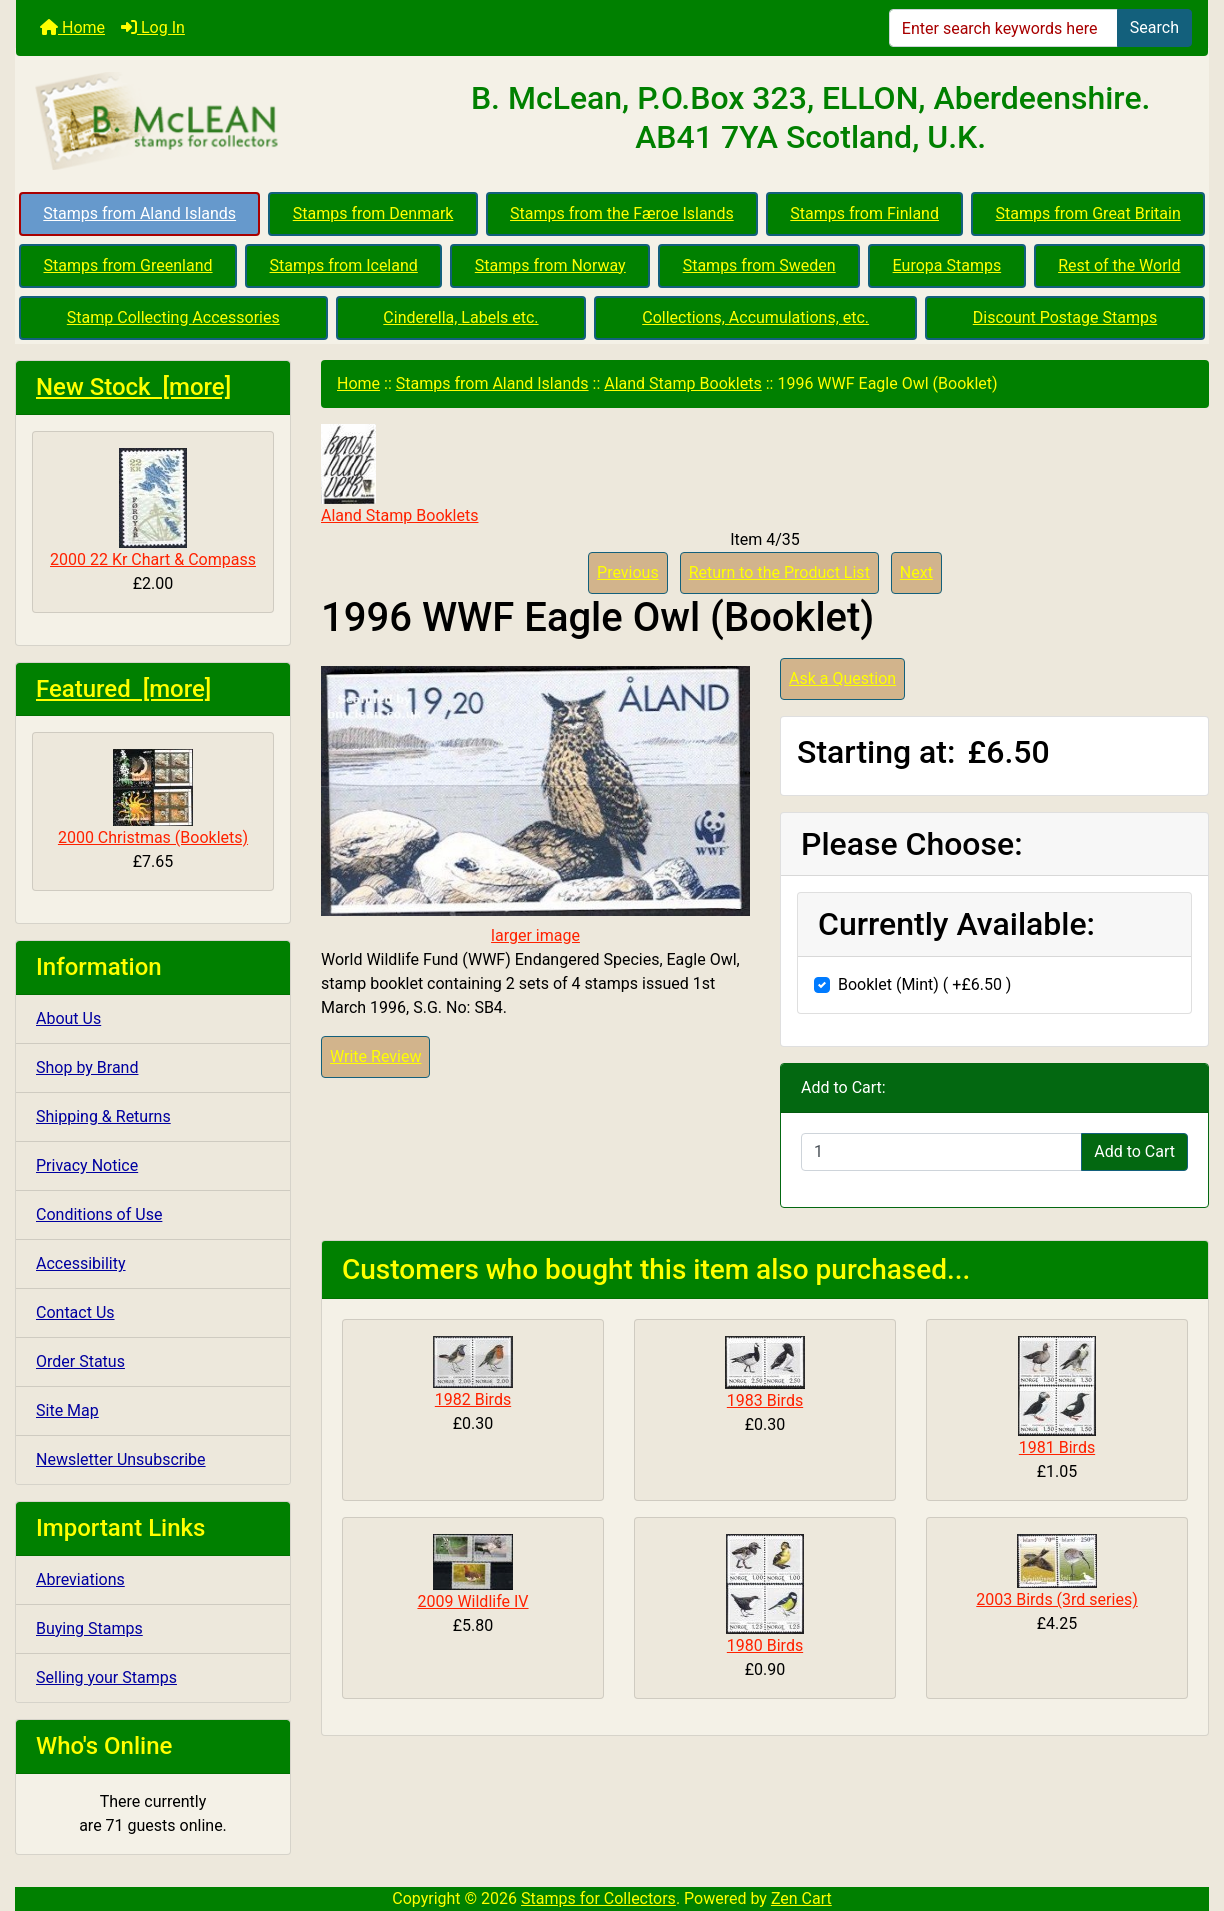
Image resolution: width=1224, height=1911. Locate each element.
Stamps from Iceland (344, 265)
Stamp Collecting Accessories (173, 317)
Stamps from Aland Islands (139, 213)
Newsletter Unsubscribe (121, 1459)
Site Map (67, 1410)
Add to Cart (1134, 1151)
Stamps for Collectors (598, 1898)
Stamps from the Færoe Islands (622, 213)
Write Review (375, 1056)
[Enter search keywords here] (1003, 28)
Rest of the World (1119, 265)
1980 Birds (765, 1645)
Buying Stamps (89, 1628)
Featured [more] (123, 689)
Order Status (80, 1361)
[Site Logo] (214, 122)
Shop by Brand (87, 1067)
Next (916, 572)
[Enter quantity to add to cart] (941, 1152)
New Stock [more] (133, 387)
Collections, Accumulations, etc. (755, 317)
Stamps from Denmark (373, 213)
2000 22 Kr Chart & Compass (153, 508)
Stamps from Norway (550, 265)
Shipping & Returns (103, 1116)
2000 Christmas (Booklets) (153, 798)
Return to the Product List (779, 572)
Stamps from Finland (864, 213)
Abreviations (80, 1579)
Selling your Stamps (106, 1677)
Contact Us (75, 1312)
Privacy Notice (87, 1165)
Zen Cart (801, 1898)
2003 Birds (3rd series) (1056, 1599)
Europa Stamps (947, 265)
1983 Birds (765, 1400)
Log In (153, 27)
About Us (68, 1018)
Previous (628, 572)
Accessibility (81, 1263)
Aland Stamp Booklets (682, 383)
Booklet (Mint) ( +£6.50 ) (924, 984)
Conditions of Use (99, 1214)
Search (1154, 27)
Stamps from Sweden (759, 265)
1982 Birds (473, 1399)
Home (72, 27)
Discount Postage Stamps (1065, 317)
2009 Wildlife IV (472, 1601)
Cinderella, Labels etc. (460, 317)
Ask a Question (842, 678)
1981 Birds (1057, 1447)
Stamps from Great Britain (1088, 213)
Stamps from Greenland (127, 265)
